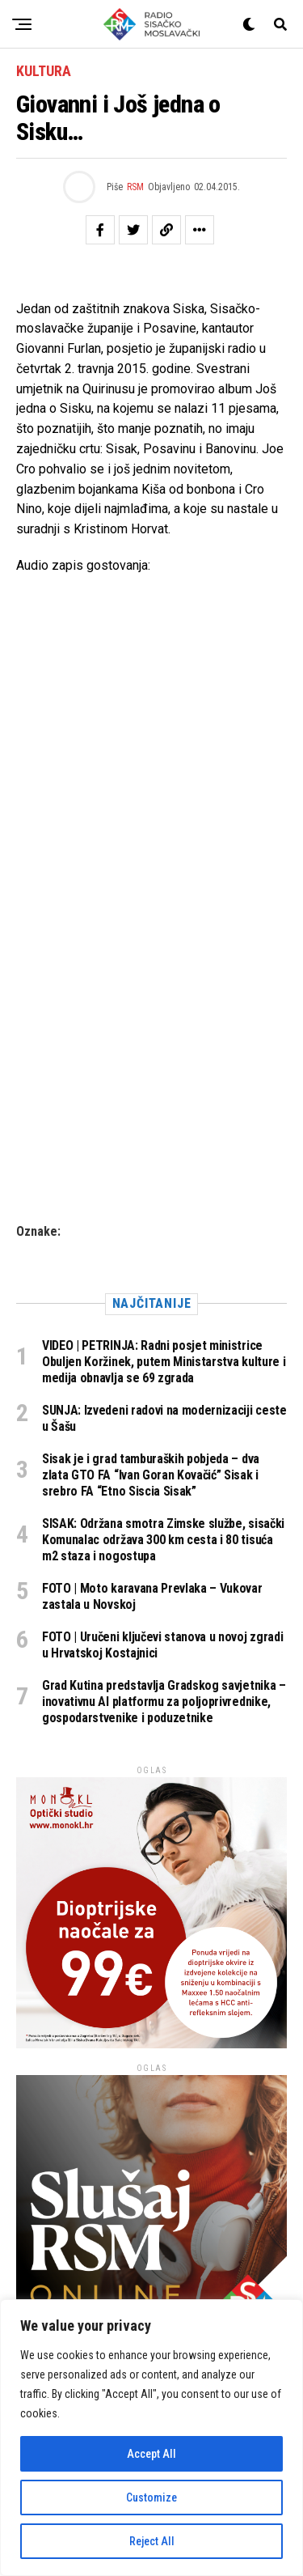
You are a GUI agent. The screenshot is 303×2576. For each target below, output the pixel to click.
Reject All (152, 2541)
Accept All (151, 2453)
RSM (135, 187)
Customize (151, 2497)
